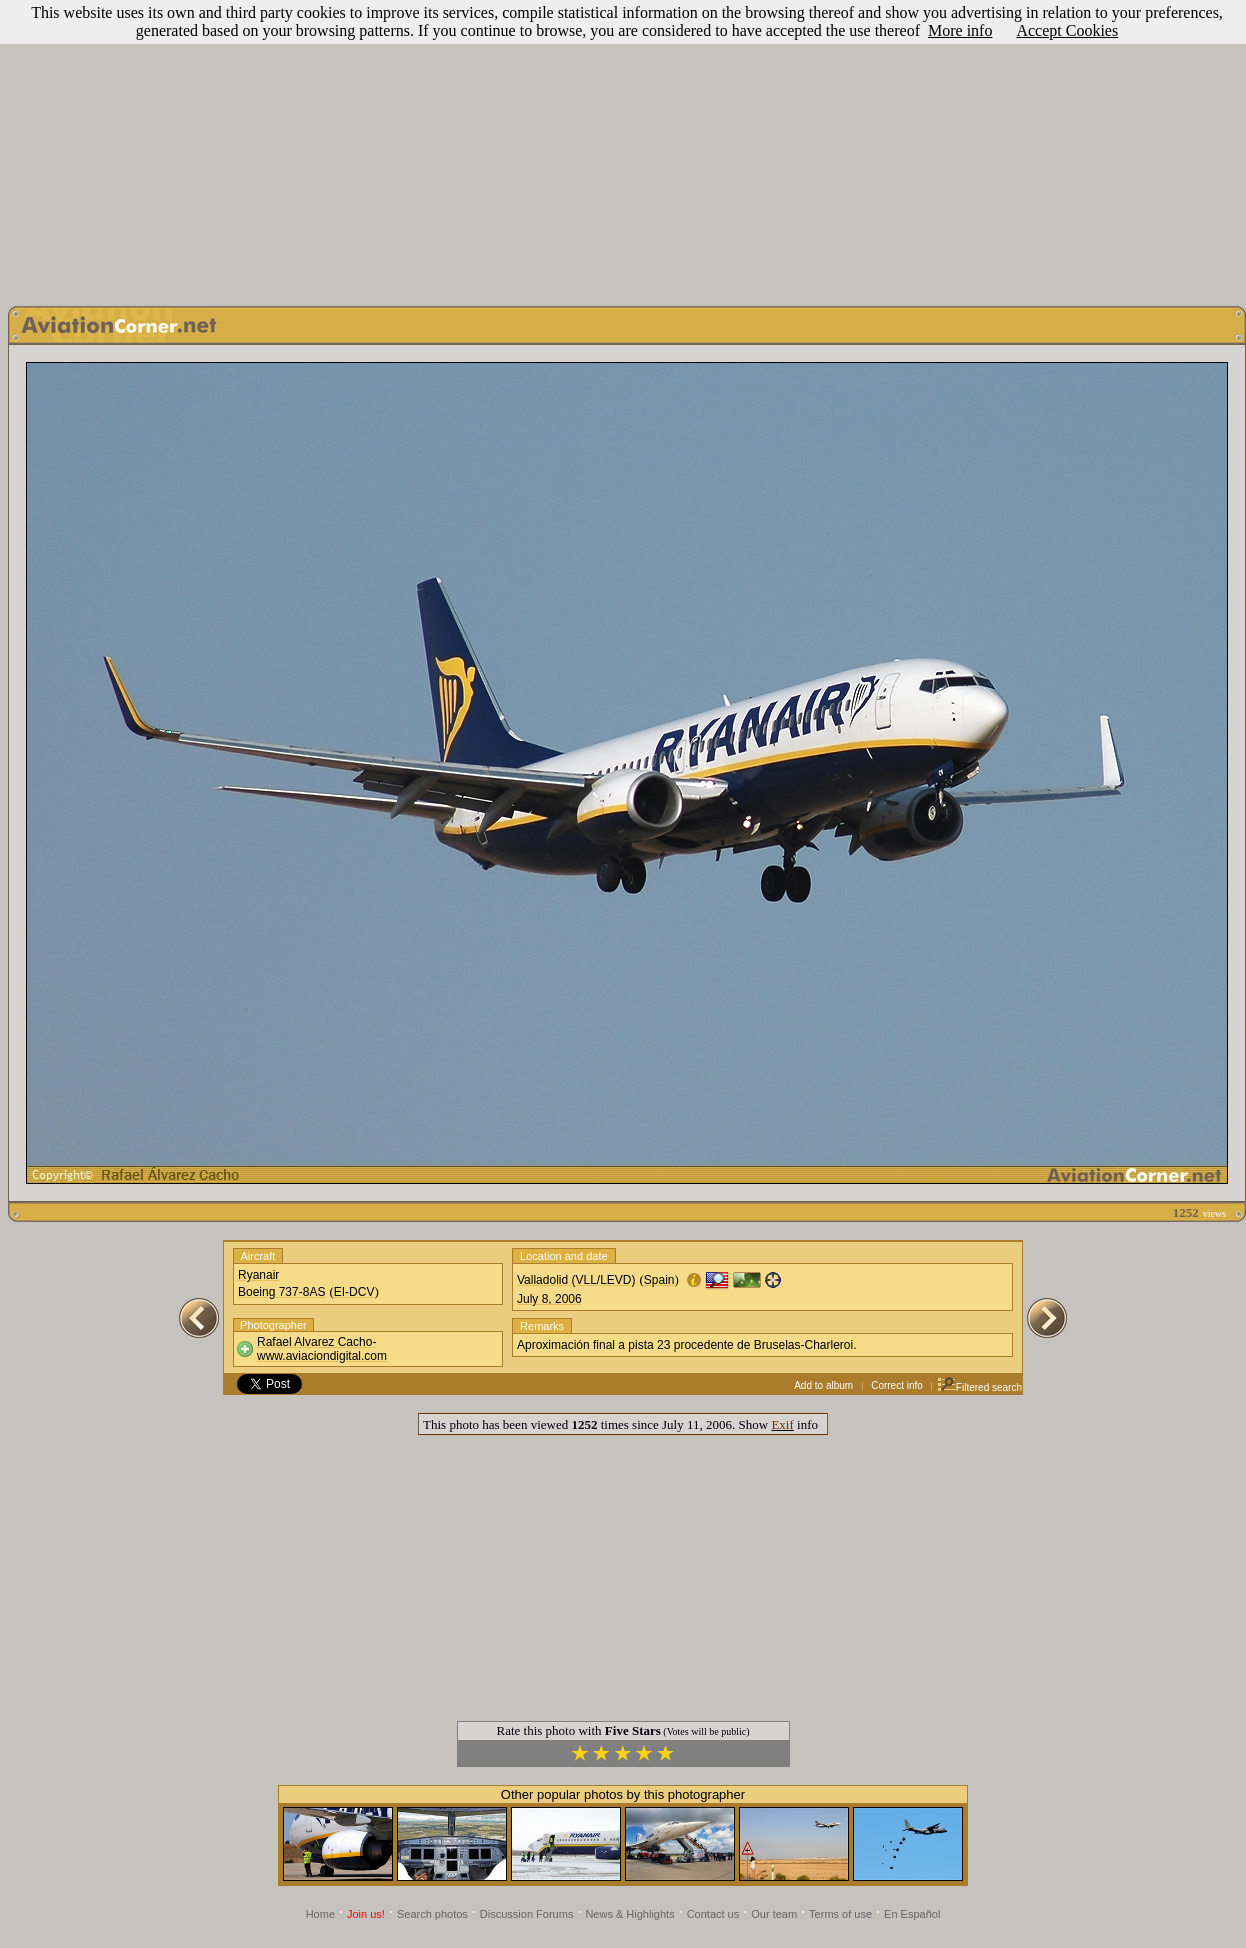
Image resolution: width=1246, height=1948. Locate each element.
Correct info (897, 1385)
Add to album (823, 1385)
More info (960, 30)
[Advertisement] (623, 148)
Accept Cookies (1067, 30)
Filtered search (979, 1387)
